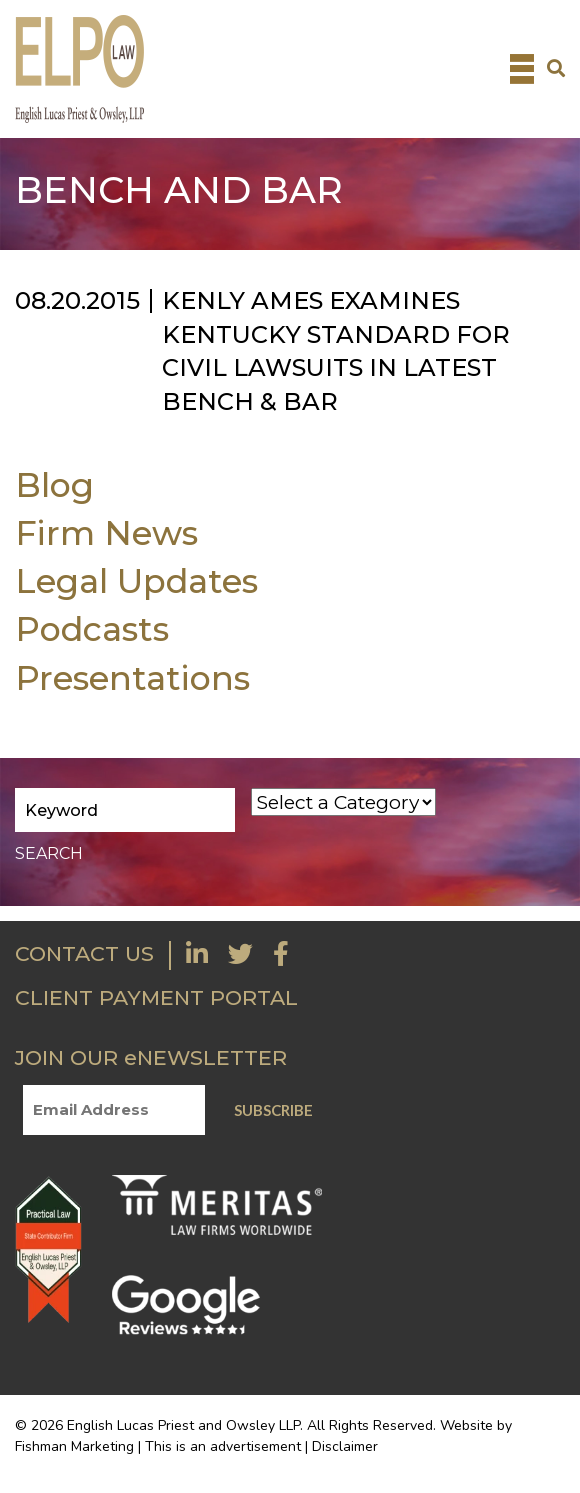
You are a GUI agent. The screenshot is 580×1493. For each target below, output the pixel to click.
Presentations (132, 677)
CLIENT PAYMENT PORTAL (156, 997)
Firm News (106, 532)
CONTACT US (84, 953)
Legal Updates (136, 580)
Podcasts (92, 628)
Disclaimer (345, 1446)
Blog (54, 484)
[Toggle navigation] (522, 69)
